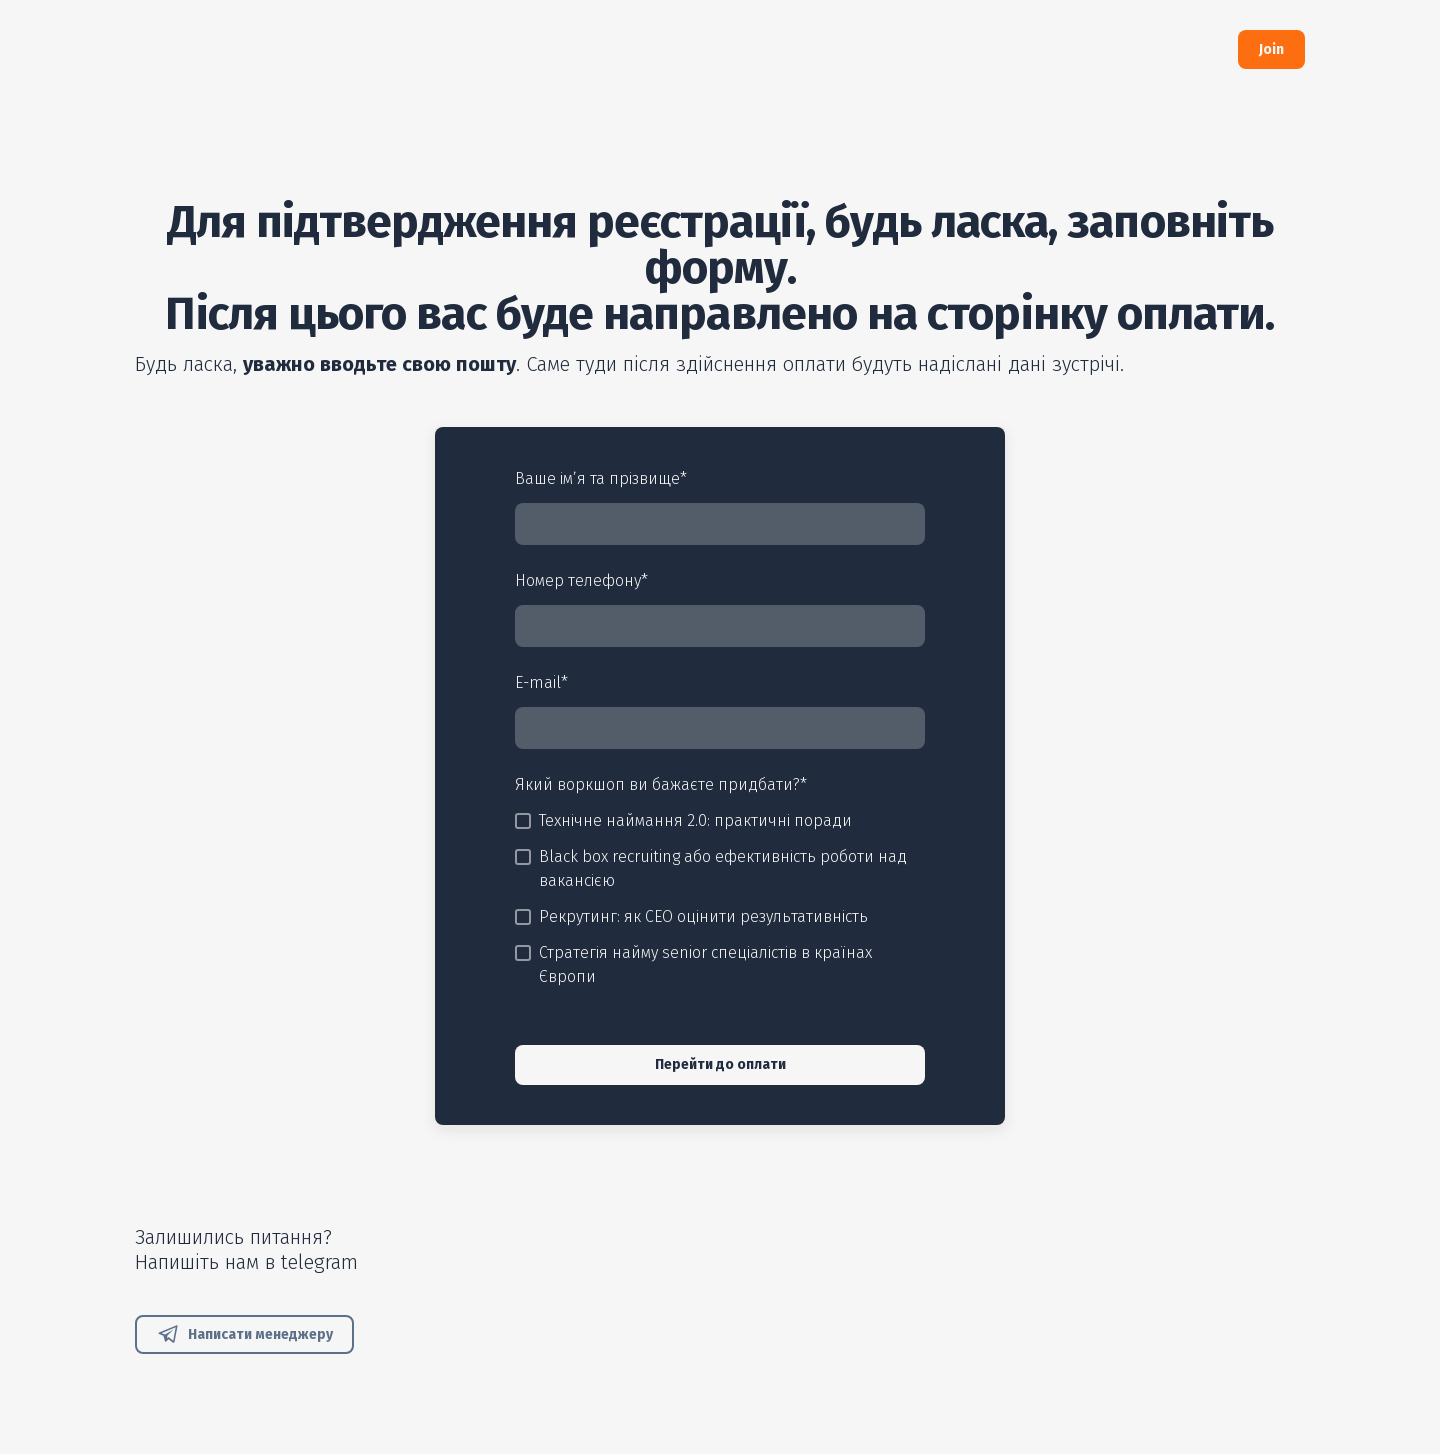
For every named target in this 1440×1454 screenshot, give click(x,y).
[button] (1271, 49)
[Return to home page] (277, 49)
